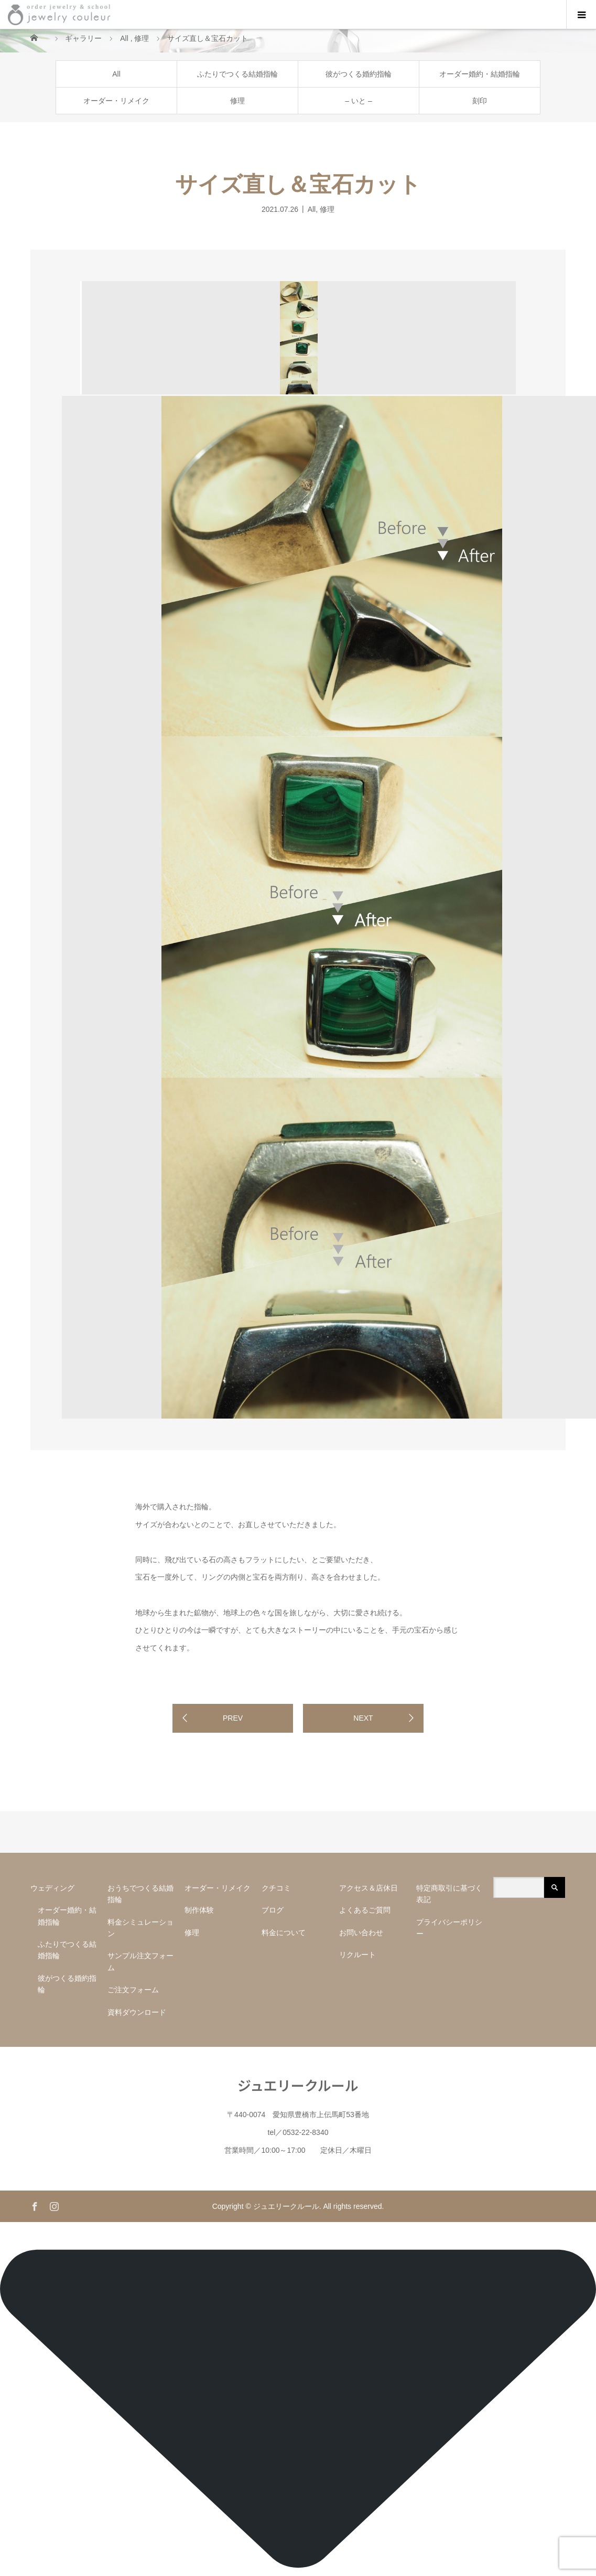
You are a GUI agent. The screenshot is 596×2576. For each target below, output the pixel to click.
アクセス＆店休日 (368, 1888)
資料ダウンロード (136, 2012)
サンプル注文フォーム (140, 1961)
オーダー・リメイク (116, 100)
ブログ (273, 1910)
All (116, 74)
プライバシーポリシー (449, 1928)
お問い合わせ (361, 1932)
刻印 (479, 100)
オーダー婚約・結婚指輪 (479, 74)
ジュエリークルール (298, 2085)
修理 (237, 100)
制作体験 (199, 1910)
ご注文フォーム (133, 1989)
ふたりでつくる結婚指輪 (237, 74)
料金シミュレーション (140, 1928)
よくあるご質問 (365, 1910)
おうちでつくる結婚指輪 (140, 1894)
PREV (233, 1718)
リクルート (357, 1954)
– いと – (358, 100)
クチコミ (276, 1888)
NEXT (363, 1718)
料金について (284, 1932)
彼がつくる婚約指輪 (359, 74)
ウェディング (52, 1888)
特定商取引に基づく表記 (449, 1894)
